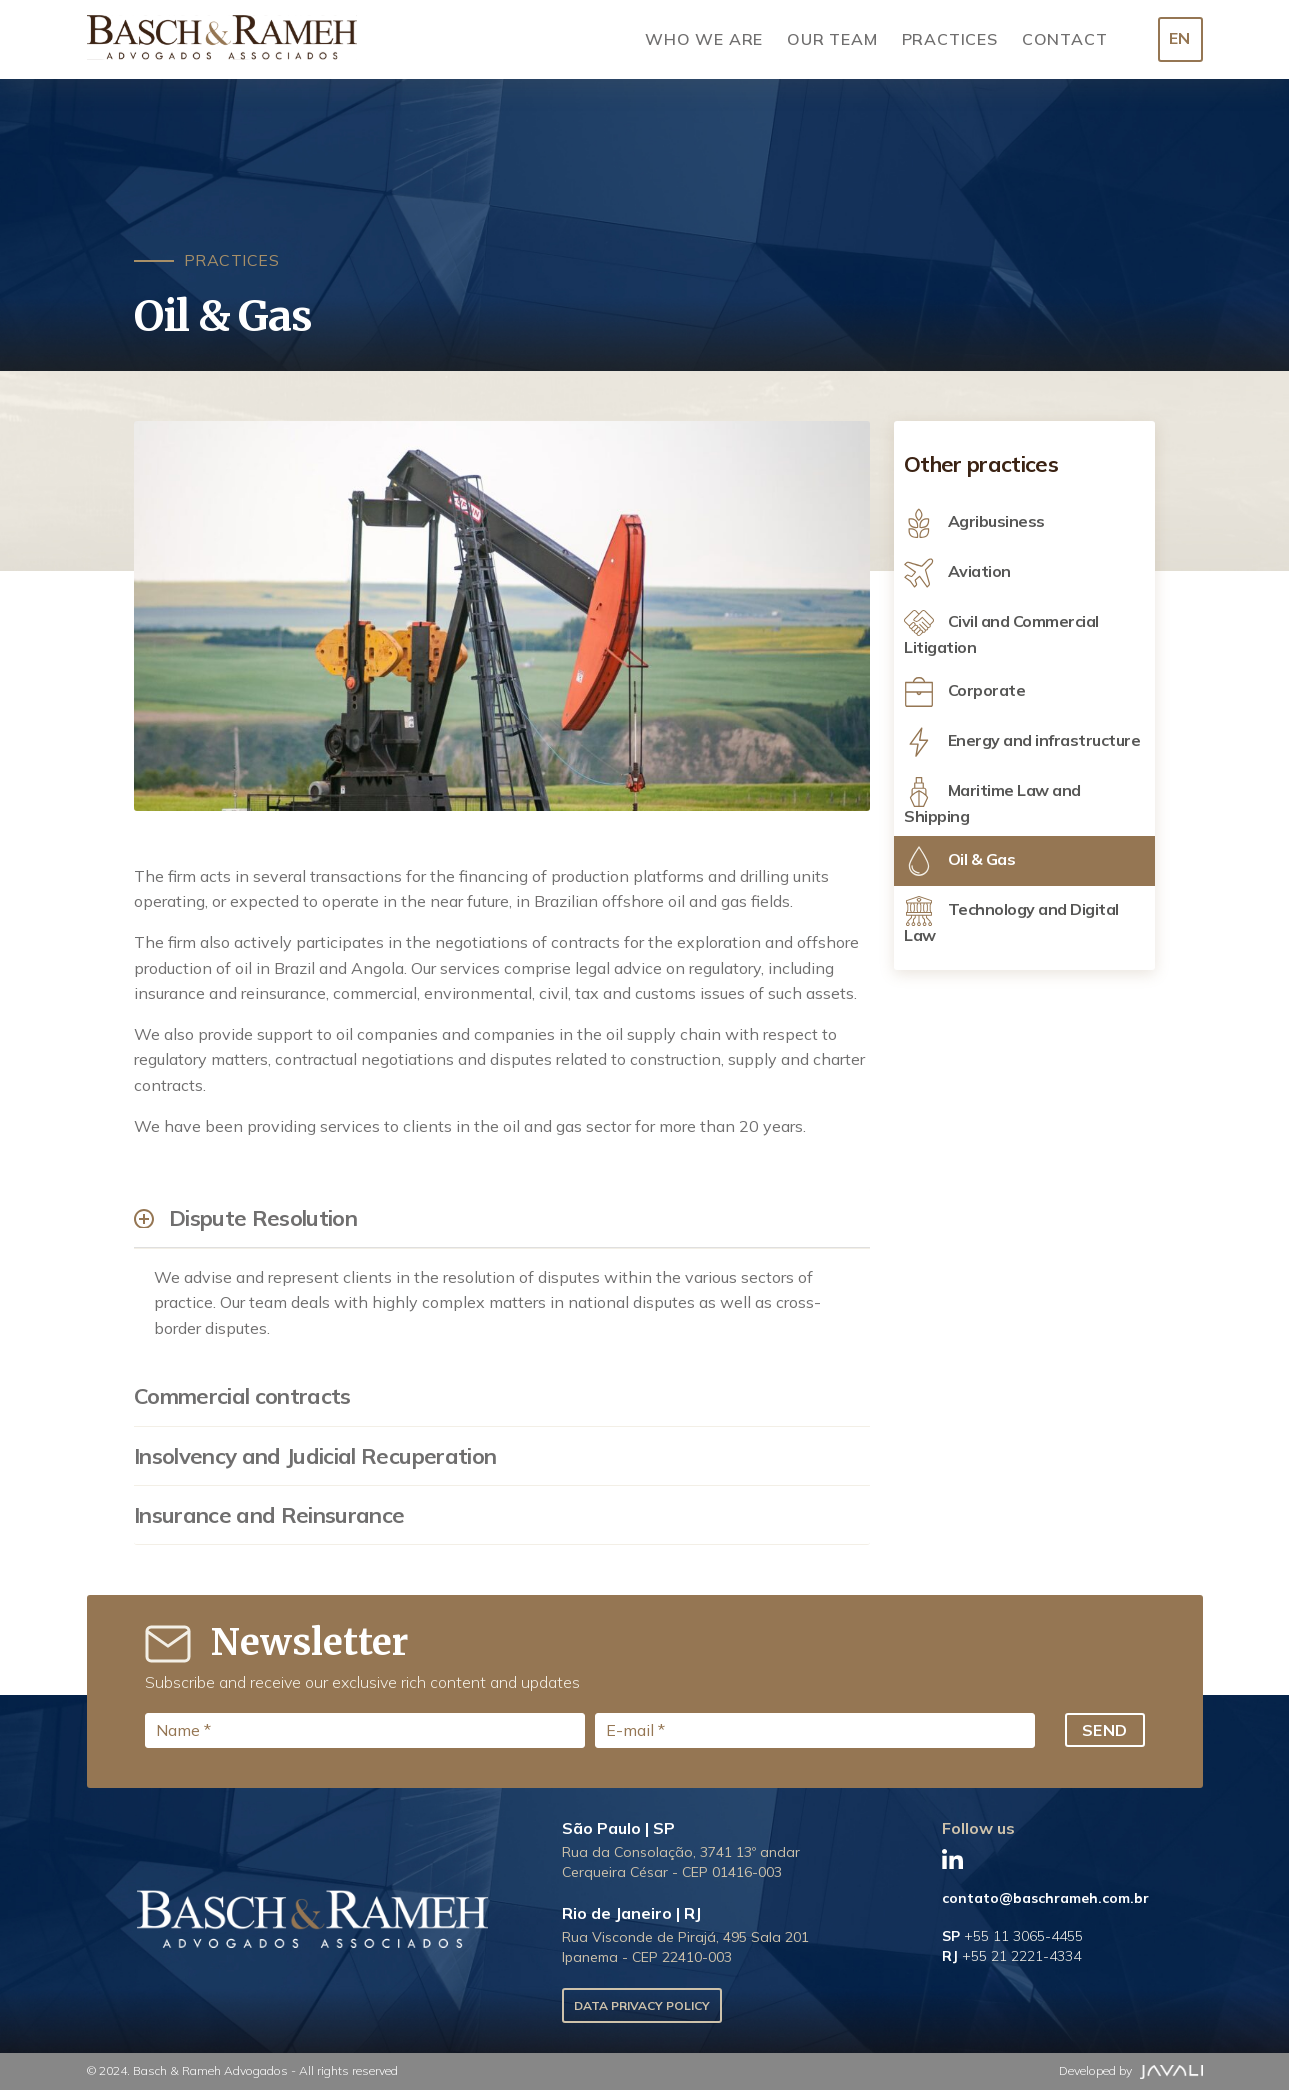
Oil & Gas (959, 861)
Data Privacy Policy (642, 2005)
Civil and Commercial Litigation (1001, 632)
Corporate (964, 692)
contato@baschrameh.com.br (1045, 1898)
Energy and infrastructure (1022, 742)
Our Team (832, 39)
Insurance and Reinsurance (269, 1515)
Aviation (957, 573)
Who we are (704, 39)
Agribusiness (974, 523)
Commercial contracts (242, 1396)
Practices (950, 39)
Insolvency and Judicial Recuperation (315, 1456)
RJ (1011, 1956)
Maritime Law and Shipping (992, 801)
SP (1012, 1936)
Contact (1065, 39)
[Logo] (222, 39)
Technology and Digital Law (1011, 920)
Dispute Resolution (263, 1218)
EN (1180, 38)
